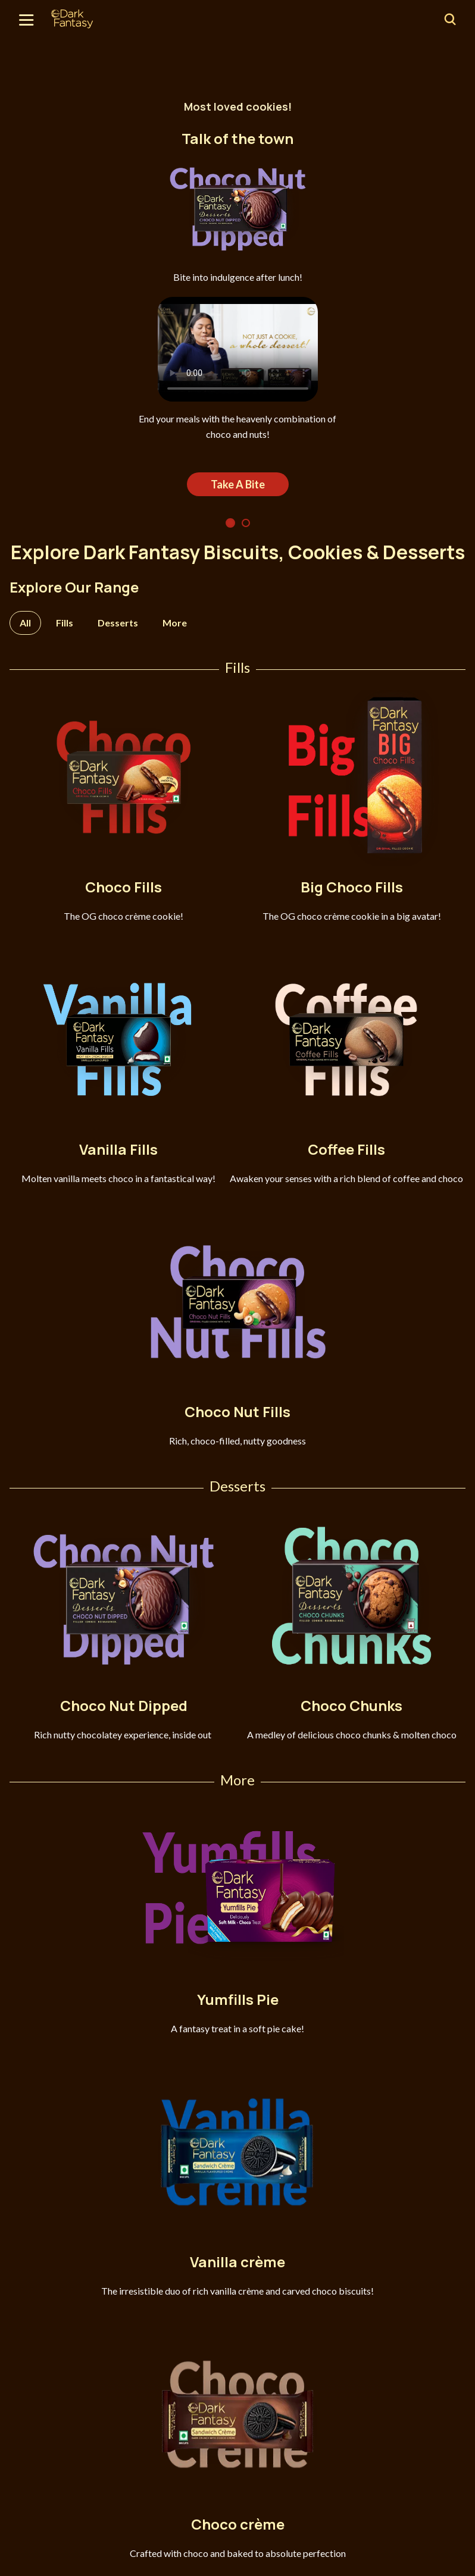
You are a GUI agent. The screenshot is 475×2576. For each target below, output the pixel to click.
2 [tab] (246, 523)
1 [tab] (230, 523)
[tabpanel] (237, 313)
